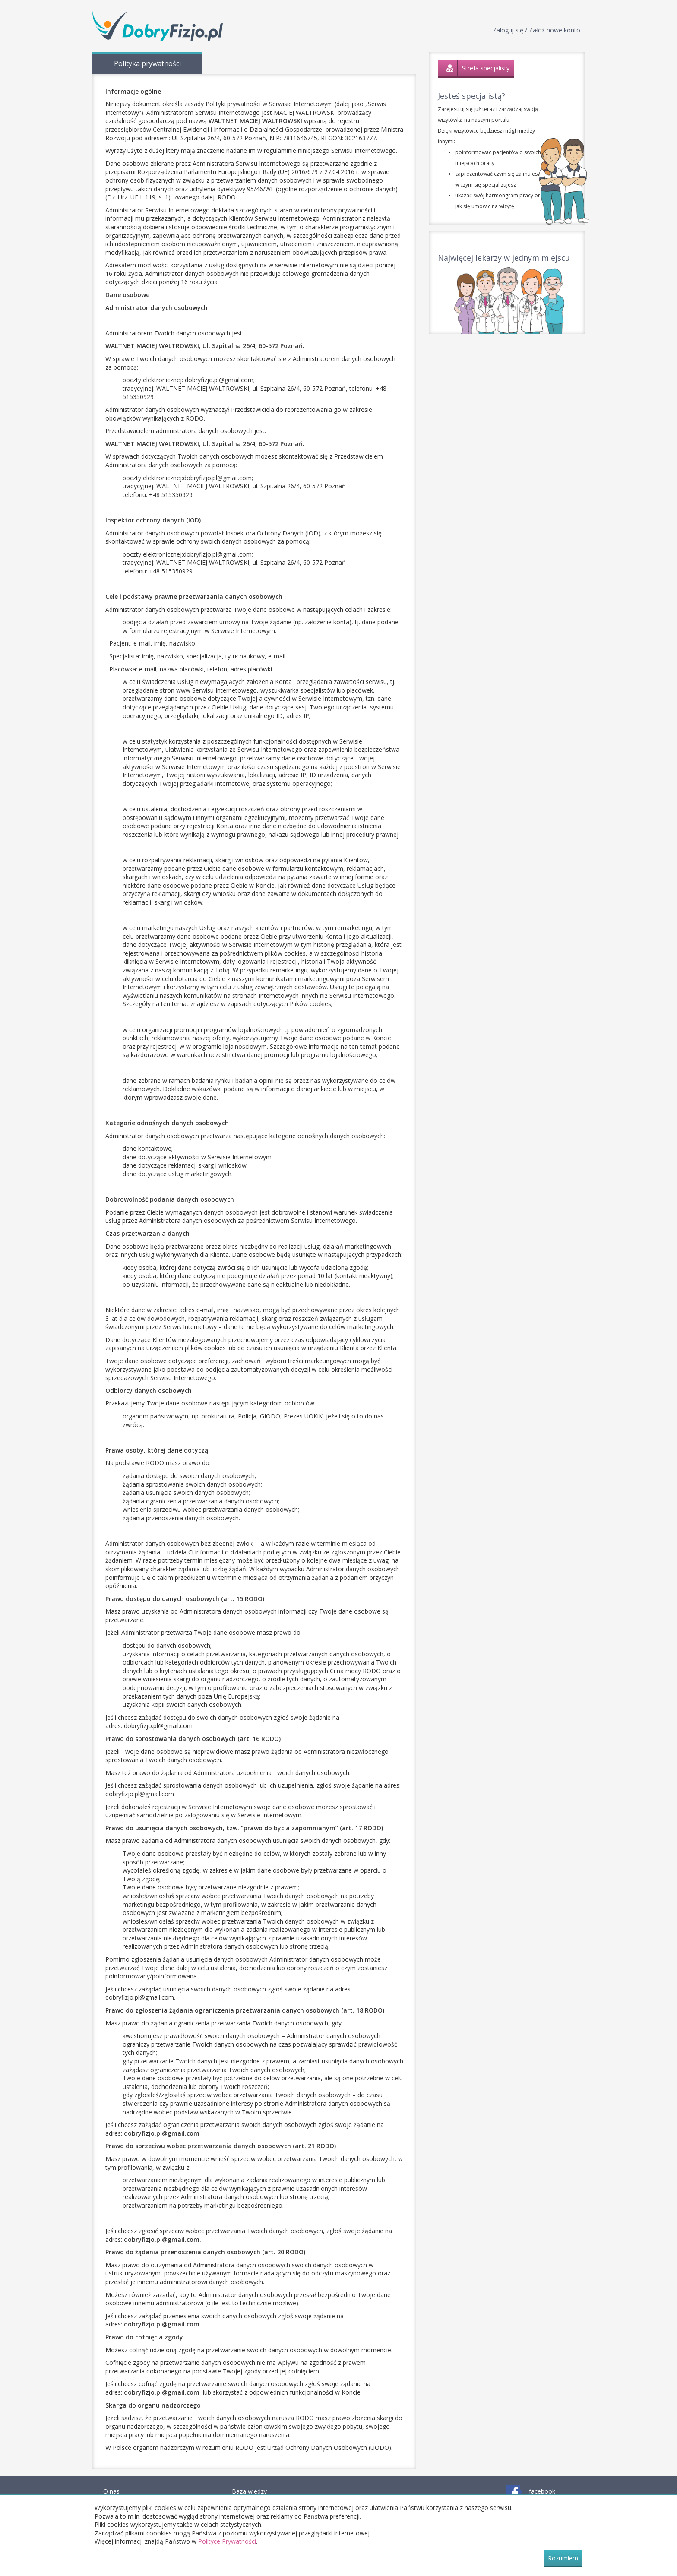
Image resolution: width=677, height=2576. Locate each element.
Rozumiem (563, 2558)
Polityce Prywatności (227, 2541)
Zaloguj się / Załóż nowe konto (536, 30)
